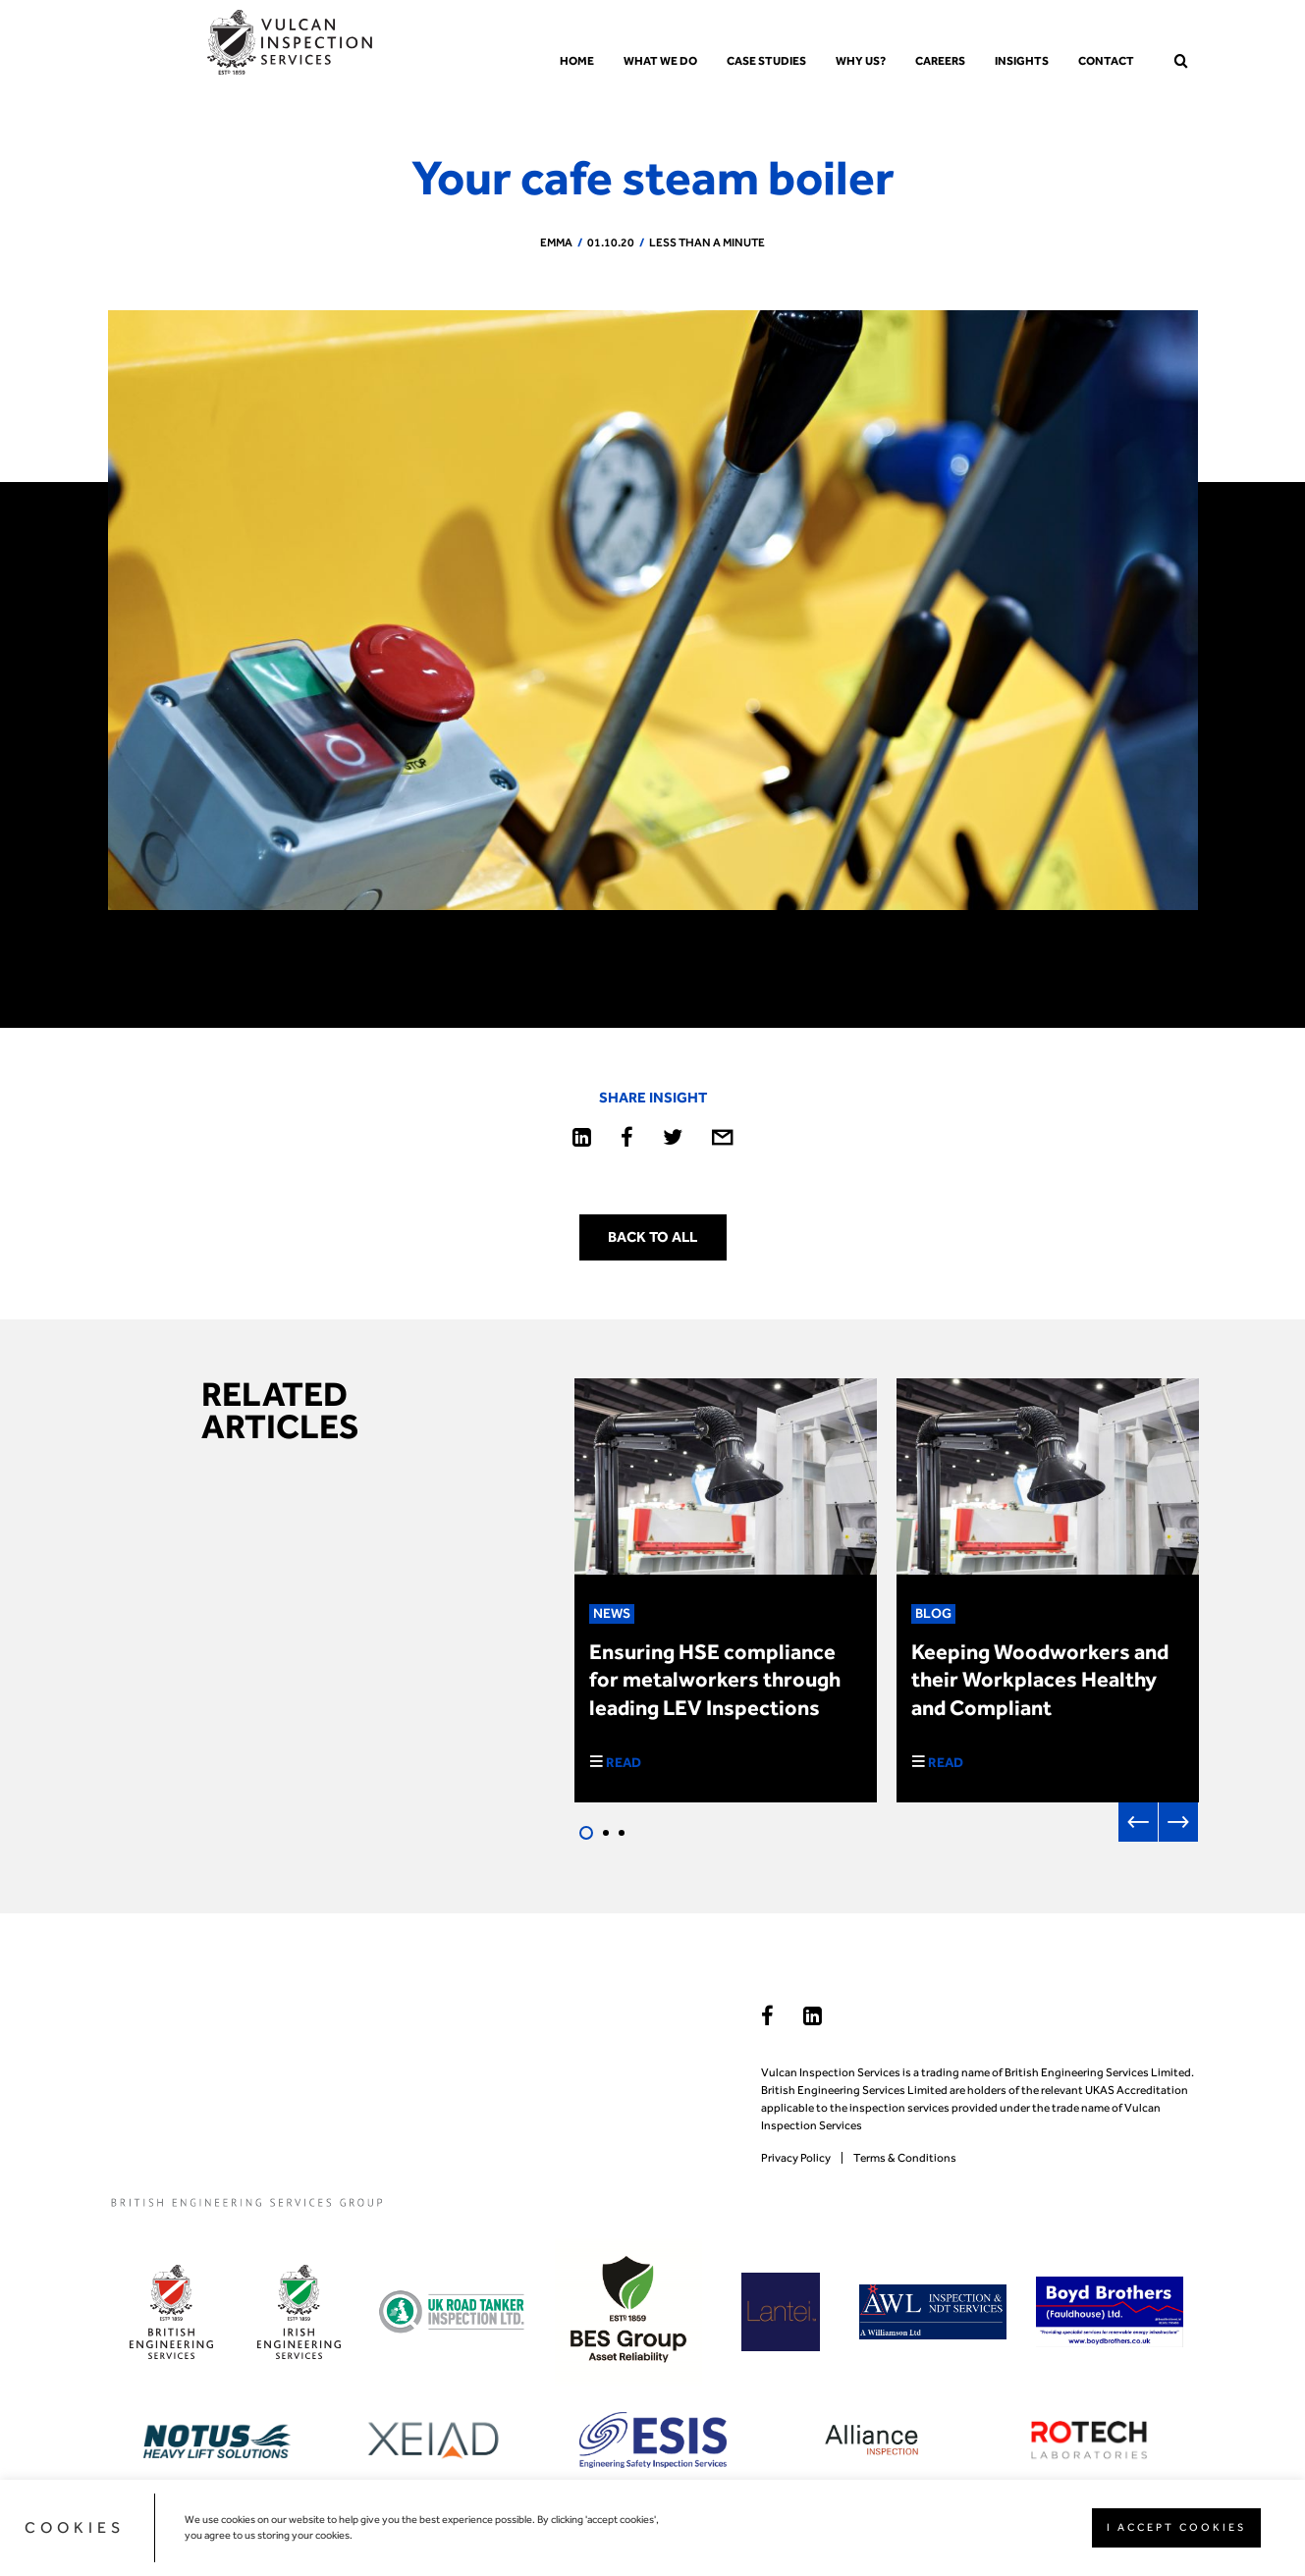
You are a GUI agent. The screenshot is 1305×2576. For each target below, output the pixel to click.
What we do (660, 61)
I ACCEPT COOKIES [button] (1176, 2527)
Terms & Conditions (904, 2158)
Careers (940, 61)
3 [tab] (622, 1833)
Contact (1106, 61)
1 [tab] (586, 1833)
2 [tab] (606, 1833)
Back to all (652, 1237)
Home (577, 61)
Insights (1022, 61)
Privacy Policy (796, 2158)
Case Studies (766, 61)
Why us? (861, 61)
